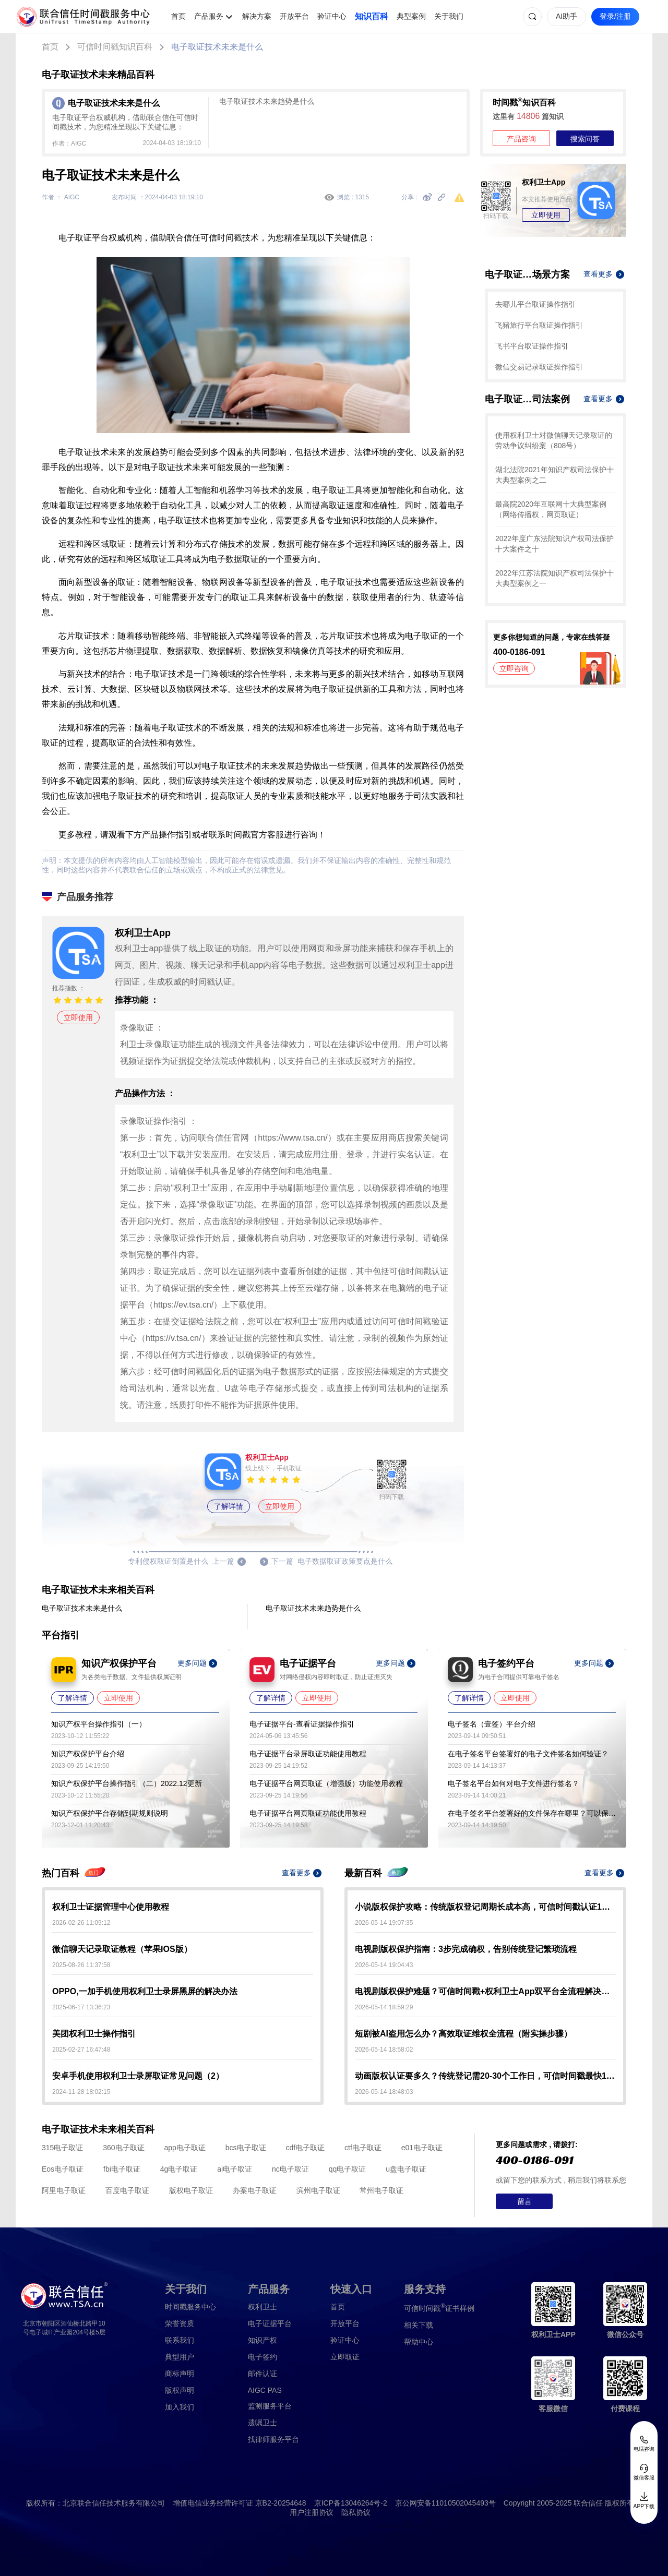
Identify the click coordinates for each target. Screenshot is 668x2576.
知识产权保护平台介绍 (87, 1754)
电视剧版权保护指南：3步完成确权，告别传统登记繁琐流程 (466, 1949)
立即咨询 (514, 668)
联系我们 (179, 2340)
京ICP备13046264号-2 (350, 2503)
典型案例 (411, 16)
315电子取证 (62, 2147)
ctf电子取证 (362, 2147)
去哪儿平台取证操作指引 (535, 304)
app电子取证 (185, 2147)
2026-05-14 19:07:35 (384, 1922)
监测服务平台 (270, 2406)
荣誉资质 (179, 2323)
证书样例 (439, 2308)
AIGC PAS (265, 2390)
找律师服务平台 (273, 2439)
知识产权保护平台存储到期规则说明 (109, 1813)
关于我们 (448, 16)
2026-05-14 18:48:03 (384, 2091)
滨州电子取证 (318, 2190)
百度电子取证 (127, 2190)
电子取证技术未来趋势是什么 (266, 101)
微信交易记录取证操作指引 (539, 367)
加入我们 (179, 2407)
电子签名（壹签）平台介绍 (491, 1724)
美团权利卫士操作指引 (94, 2033)
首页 (178, 16)
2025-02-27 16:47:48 (81, 2049)
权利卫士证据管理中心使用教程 (110, 1906)
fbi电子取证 (121, 2169)
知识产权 (262, 2340)
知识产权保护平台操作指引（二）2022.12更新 (126, 1783)
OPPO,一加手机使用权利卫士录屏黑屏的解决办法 (144, 1991)
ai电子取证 (234, 2169)
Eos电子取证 (63, 2169)
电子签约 (262, 2357)
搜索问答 (585, 139)
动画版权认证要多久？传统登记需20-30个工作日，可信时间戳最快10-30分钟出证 (485, 2075)
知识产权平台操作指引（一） (98, 1724)
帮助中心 (418, 2342)
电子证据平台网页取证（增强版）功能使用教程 (326, 1783)
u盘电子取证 (406, 2169)
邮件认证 (262, 2373)
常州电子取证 (381, 2190)
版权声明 (179, 2390)
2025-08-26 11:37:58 (81, 1965)
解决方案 (256, 16)
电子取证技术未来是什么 (217, 46)
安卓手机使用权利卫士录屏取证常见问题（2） (138, 2075)
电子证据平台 (270, 2323)
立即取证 (345, 2357)
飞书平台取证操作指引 (531, 346)
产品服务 (208, 16)
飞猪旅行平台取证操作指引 (539, 325)
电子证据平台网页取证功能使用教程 (307, 1813)
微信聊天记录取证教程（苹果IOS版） (122, 1949)
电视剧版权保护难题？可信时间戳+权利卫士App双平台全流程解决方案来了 (485, 1991)
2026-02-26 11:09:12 (81, 1922)
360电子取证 (123, 2147)
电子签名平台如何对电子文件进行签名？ (513, 1783)
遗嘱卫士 (262, 2422)
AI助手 (566, 16)
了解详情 (228, 1506)
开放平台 (294, 16)
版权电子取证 (191, 2190)
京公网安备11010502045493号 (445, 2503)
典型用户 (179, 2357)
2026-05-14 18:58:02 (384, 2049)
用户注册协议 (311, 2512)
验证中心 (332, 16)
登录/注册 (615, 16)
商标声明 (179, 2373)
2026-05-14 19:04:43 (384, 1965)
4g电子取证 (179, 2169)
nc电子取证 (290, 2169)
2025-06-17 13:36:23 (81, 2007)
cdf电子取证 (305, 2147)
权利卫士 (262, 2307)
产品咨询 (521, 139)
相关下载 (418, 2325)
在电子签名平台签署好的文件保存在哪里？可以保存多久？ (532, 1813)
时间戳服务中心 (190, 2307)
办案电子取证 (255, 2190)
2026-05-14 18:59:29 (384, 2007)
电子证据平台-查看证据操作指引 (301, 1724)
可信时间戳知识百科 (114, 46)
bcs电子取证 (245, 2147)
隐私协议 (356, 2512)
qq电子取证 (347, 2169)
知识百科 (371, 16)
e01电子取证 (422, 2147)
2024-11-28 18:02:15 (81, 2091)
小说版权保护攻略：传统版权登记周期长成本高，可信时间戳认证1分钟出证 (485, 1906)
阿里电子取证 (64, 2190)
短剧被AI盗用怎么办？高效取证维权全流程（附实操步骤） (463, 2033)
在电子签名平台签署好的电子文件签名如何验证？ (528, 1754)
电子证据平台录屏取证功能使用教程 (307, 1754)
